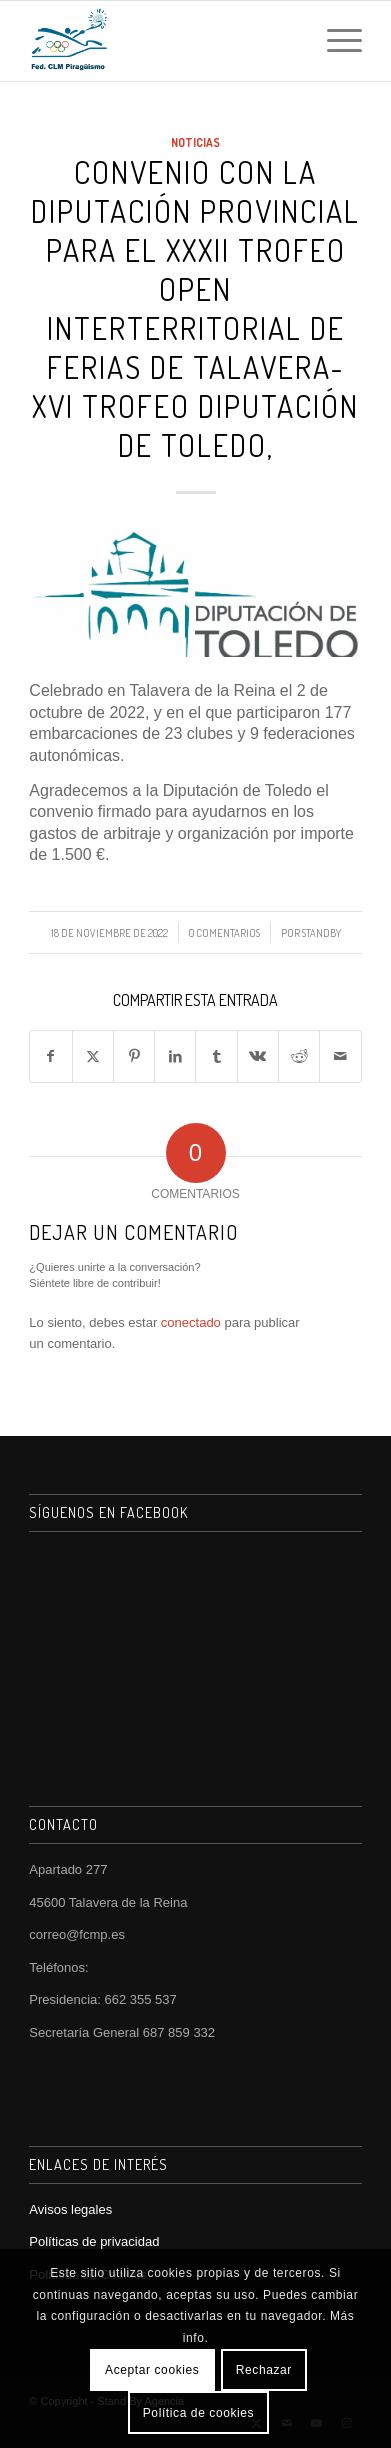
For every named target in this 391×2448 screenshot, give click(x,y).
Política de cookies (198, 2413)
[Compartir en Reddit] (299, 1056)
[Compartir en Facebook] (50, 1056)
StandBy (321, 932)
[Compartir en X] (93, 1056)
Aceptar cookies (152, 2370)
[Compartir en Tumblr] (216, 1056)
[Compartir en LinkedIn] (175, 1056)
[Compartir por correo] (340, 1056)
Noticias (195, 142)
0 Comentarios (224, 932)
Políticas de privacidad (94, 2241)
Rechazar (264, 2370)
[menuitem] (334, 41)
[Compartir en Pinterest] (134, 1056)
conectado (191, 1322)
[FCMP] (162, 41)
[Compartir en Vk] (258, 1056)
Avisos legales (70, 2209)
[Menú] (334, 41)
